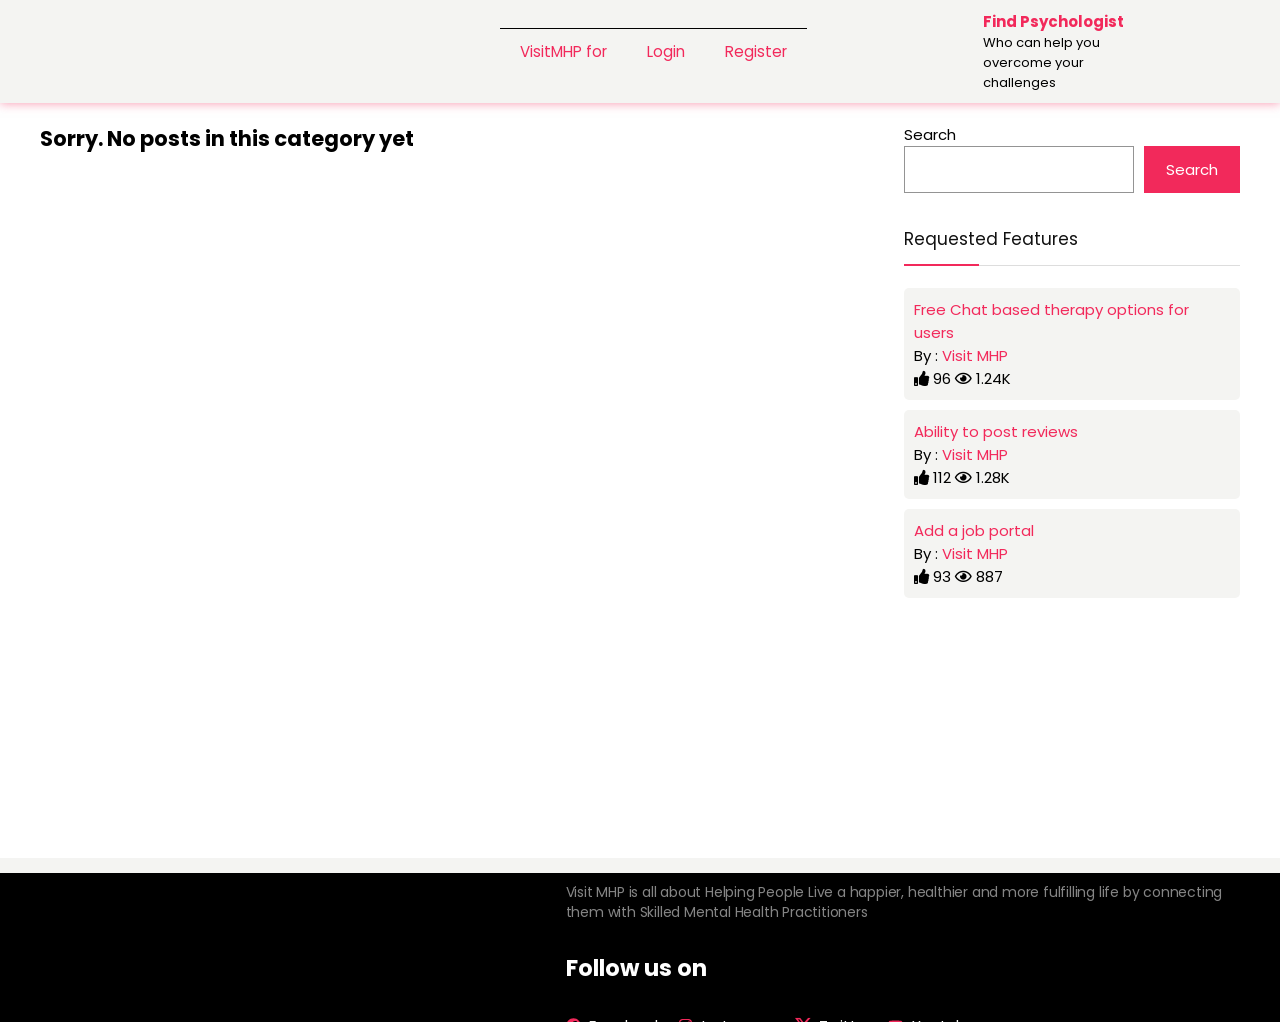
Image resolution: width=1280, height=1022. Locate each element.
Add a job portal (974, 530)
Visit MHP (975, 355)
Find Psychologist (1053, 21)
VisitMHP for (563, 51)
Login (666, 51)
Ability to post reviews (996, 431)
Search (930, 134)
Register (756, 51)
